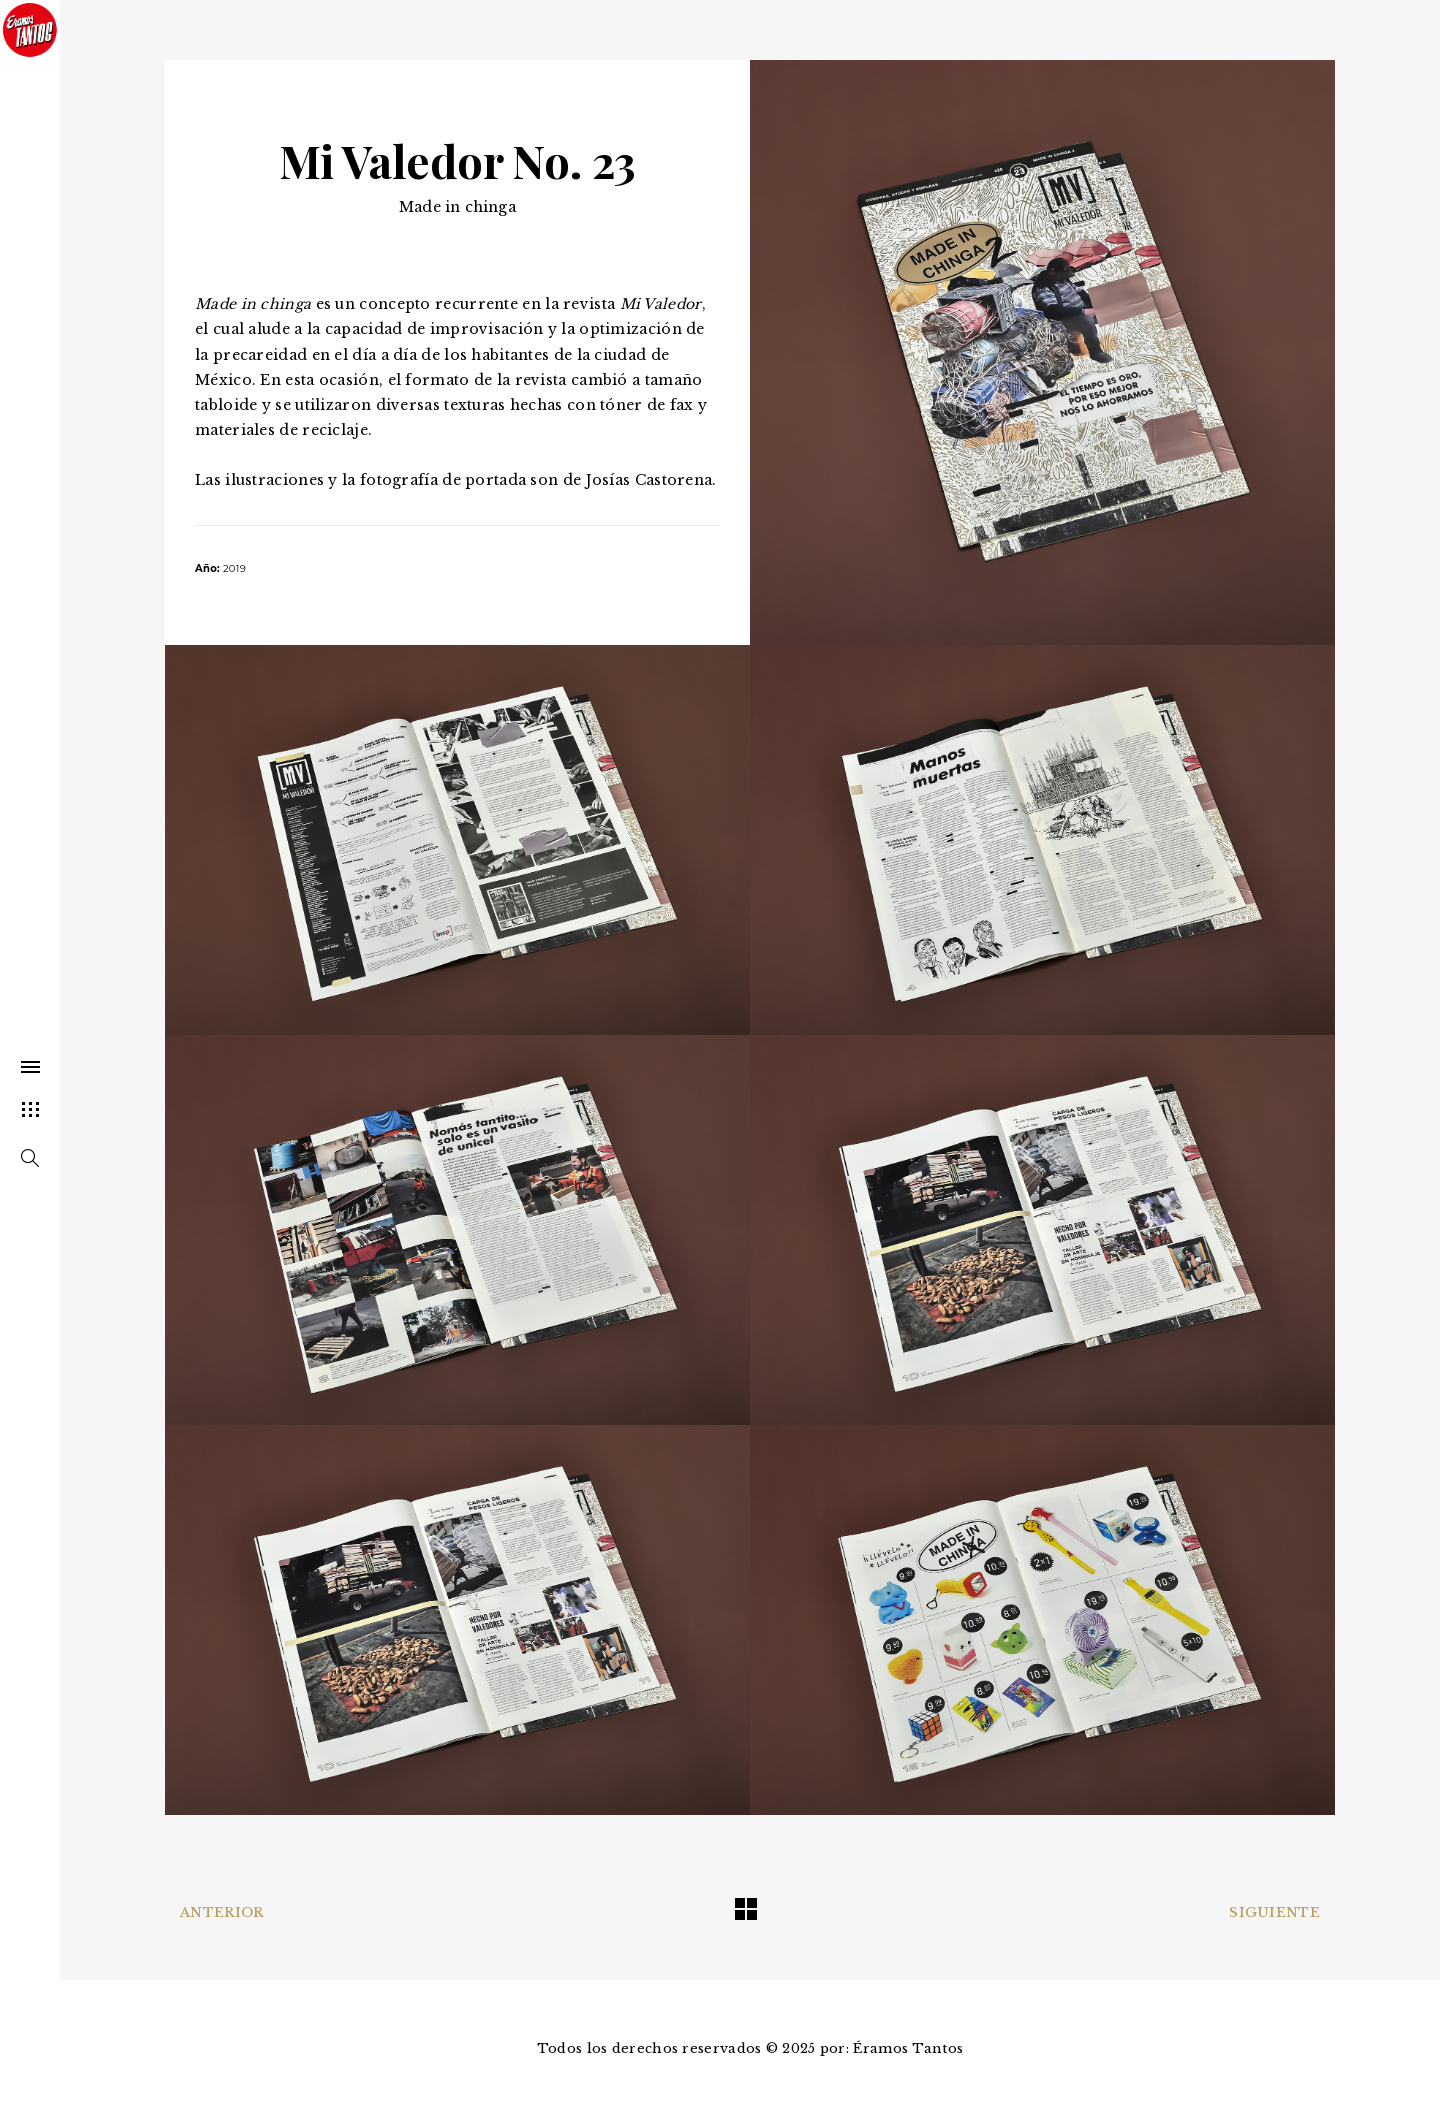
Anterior (221, 1912)
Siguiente (1274, 1912)
